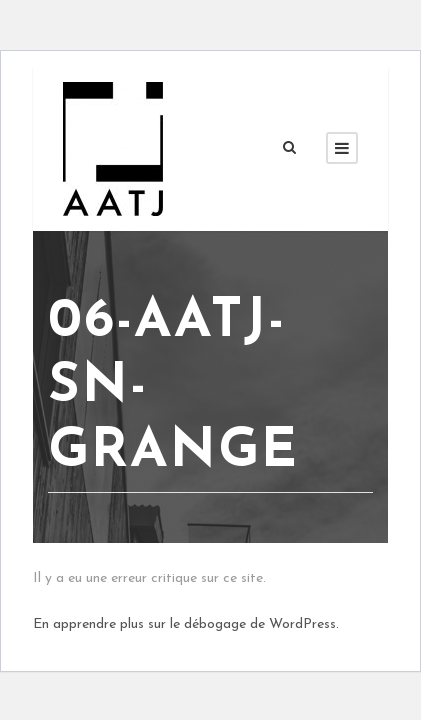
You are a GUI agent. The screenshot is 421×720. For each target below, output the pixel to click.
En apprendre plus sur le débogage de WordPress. (186, 624)
